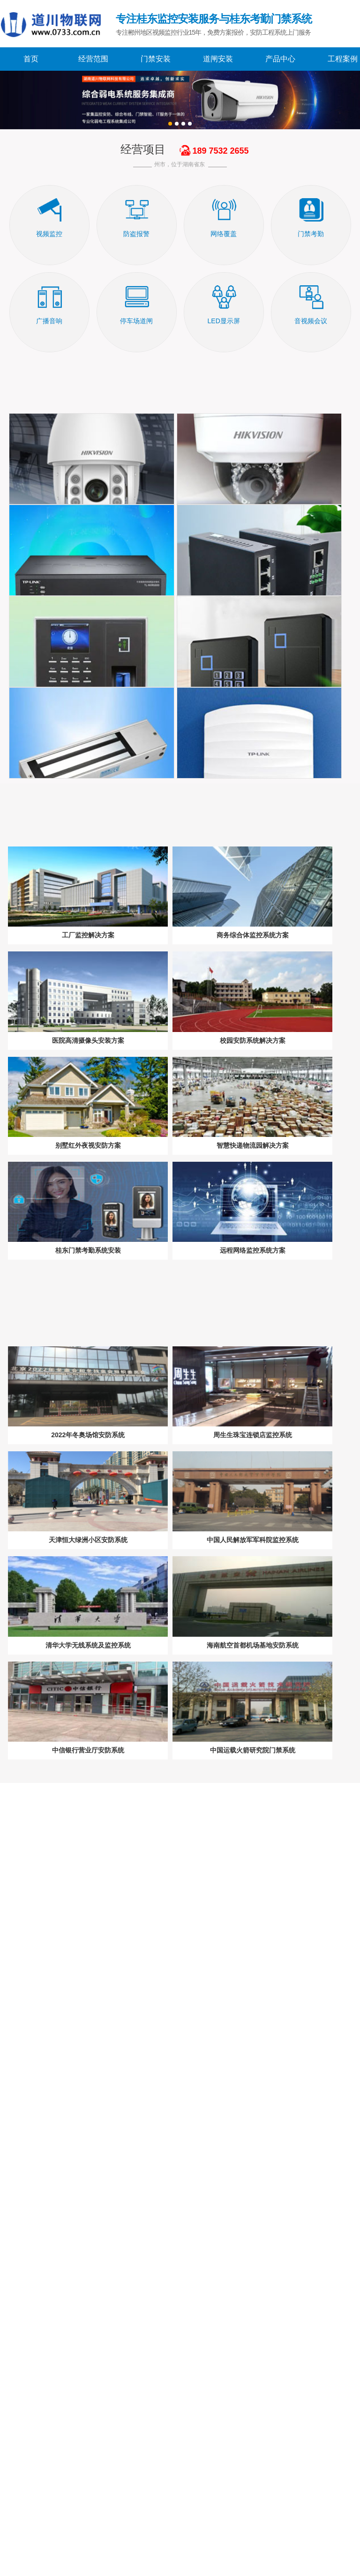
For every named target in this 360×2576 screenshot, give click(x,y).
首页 (30, 59)
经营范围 (93, 59)
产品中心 (280, 59)
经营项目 (142, 149)
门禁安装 (156, 59)
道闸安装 (218, 59)
